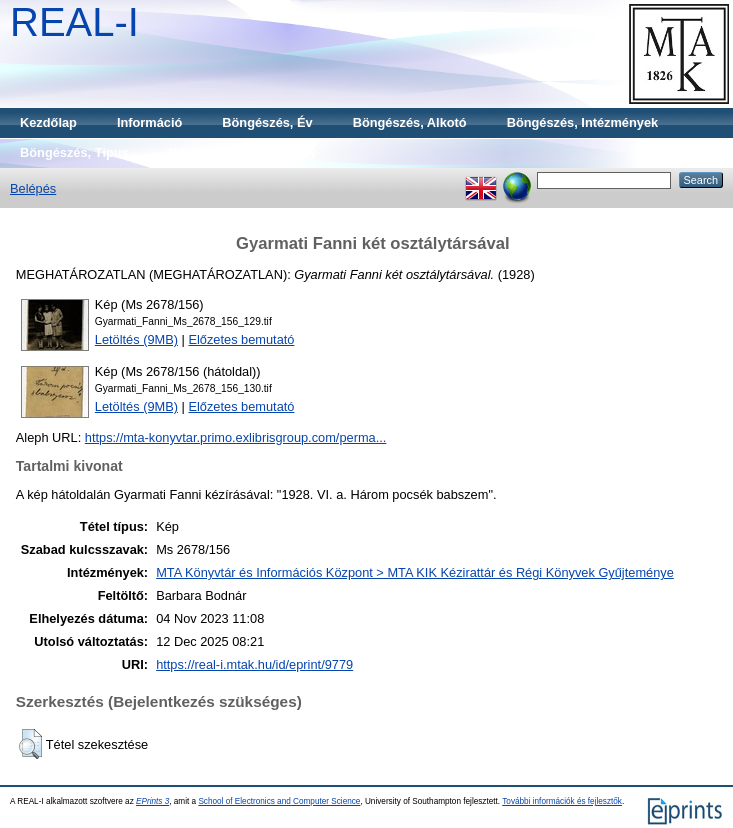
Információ (149, 122)
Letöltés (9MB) (136, 339)
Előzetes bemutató (241, 339)
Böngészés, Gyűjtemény (243, 152)
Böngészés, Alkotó (410, 122)
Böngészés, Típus (74, 152)
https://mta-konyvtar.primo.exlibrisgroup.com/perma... (236, 437)
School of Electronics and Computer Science (279, 801)
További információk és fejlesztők (562, 801)
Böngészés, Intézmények (582, 122)
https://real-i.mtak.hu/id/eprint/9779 (254, 664)
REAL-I (74, 22)
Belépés (33, 188)
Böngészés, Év (267, 122)
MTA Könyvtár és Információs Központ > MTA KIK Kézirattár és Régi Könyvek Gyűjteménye (415, 572)
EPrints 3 (152, 801)
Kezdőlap (48, 122)
